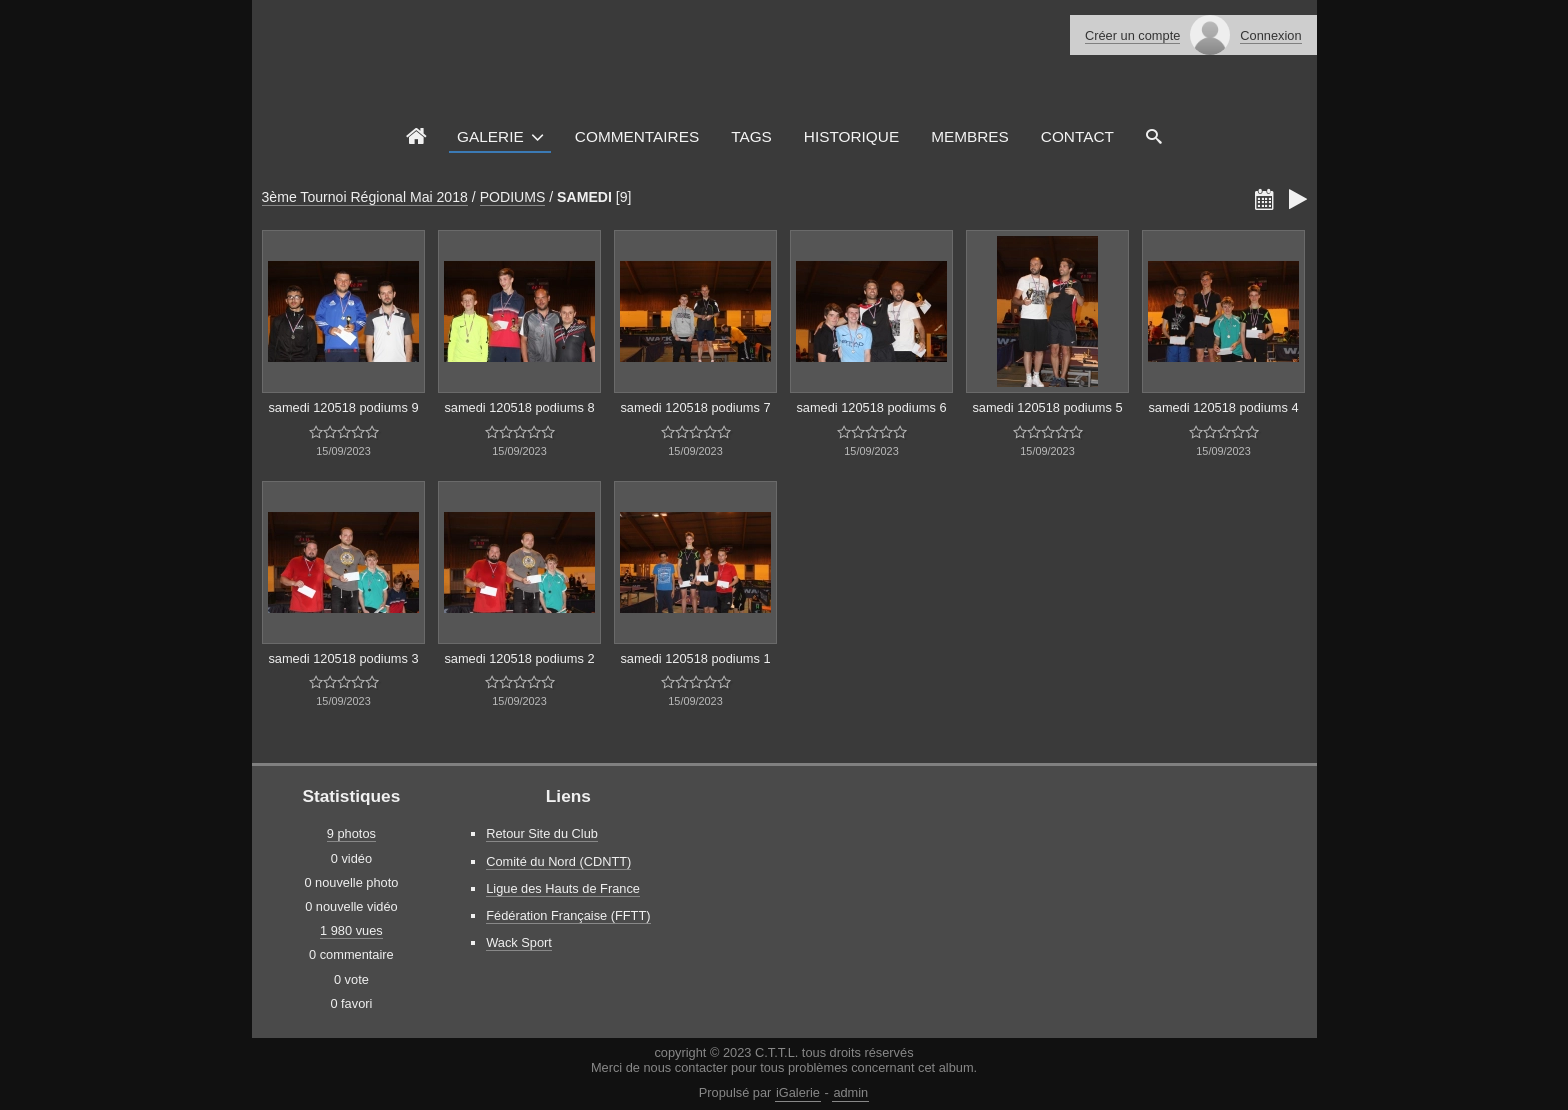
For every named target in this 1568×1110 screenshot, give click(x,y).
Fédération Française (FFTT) (568, 915)
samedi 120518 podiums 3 (343, 658)
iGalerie (798, 1092)
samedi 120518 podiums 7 (695, 407)
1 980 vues (351, 930)
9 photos (351, 833)
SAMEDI (584, 197)
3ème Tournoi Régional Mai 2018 (365, 197)
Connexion (1270, 35)
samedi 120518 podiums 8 (519, 407)
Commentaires (637, 136)
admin (850, 1092)
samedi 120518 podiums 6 (871, 407)
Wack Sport (519, 942)
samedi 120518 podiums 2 (519, 658)
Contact (1077, 136)
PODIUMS (513, 197)
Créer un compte (1132, 35)
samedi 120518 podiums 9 (343, 407)
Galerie (490, 136)
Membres (970, 136)
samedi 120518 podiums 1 (695, 658)
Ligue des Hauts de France (563, 888)
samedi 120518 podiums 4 (1223, 407)
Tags (751, 136)
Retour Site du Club (542, 833)
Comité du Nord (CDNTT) (558, 861)
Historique (851, 136)
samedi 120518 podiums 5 (1047, 407)
